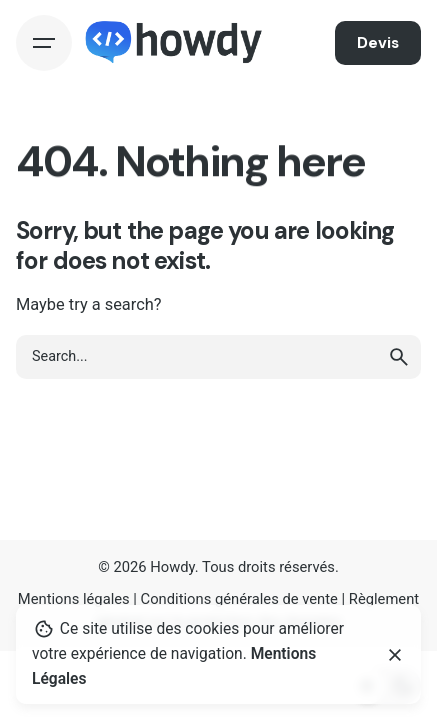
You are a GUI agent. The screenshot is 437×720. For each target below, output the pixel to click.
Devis (378, 43)
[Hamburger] (44, 43)
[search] (399, 357)
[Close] (395, 655)
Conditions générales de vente (239, 599)
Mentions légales (74, 599)
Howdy (172, 567)
